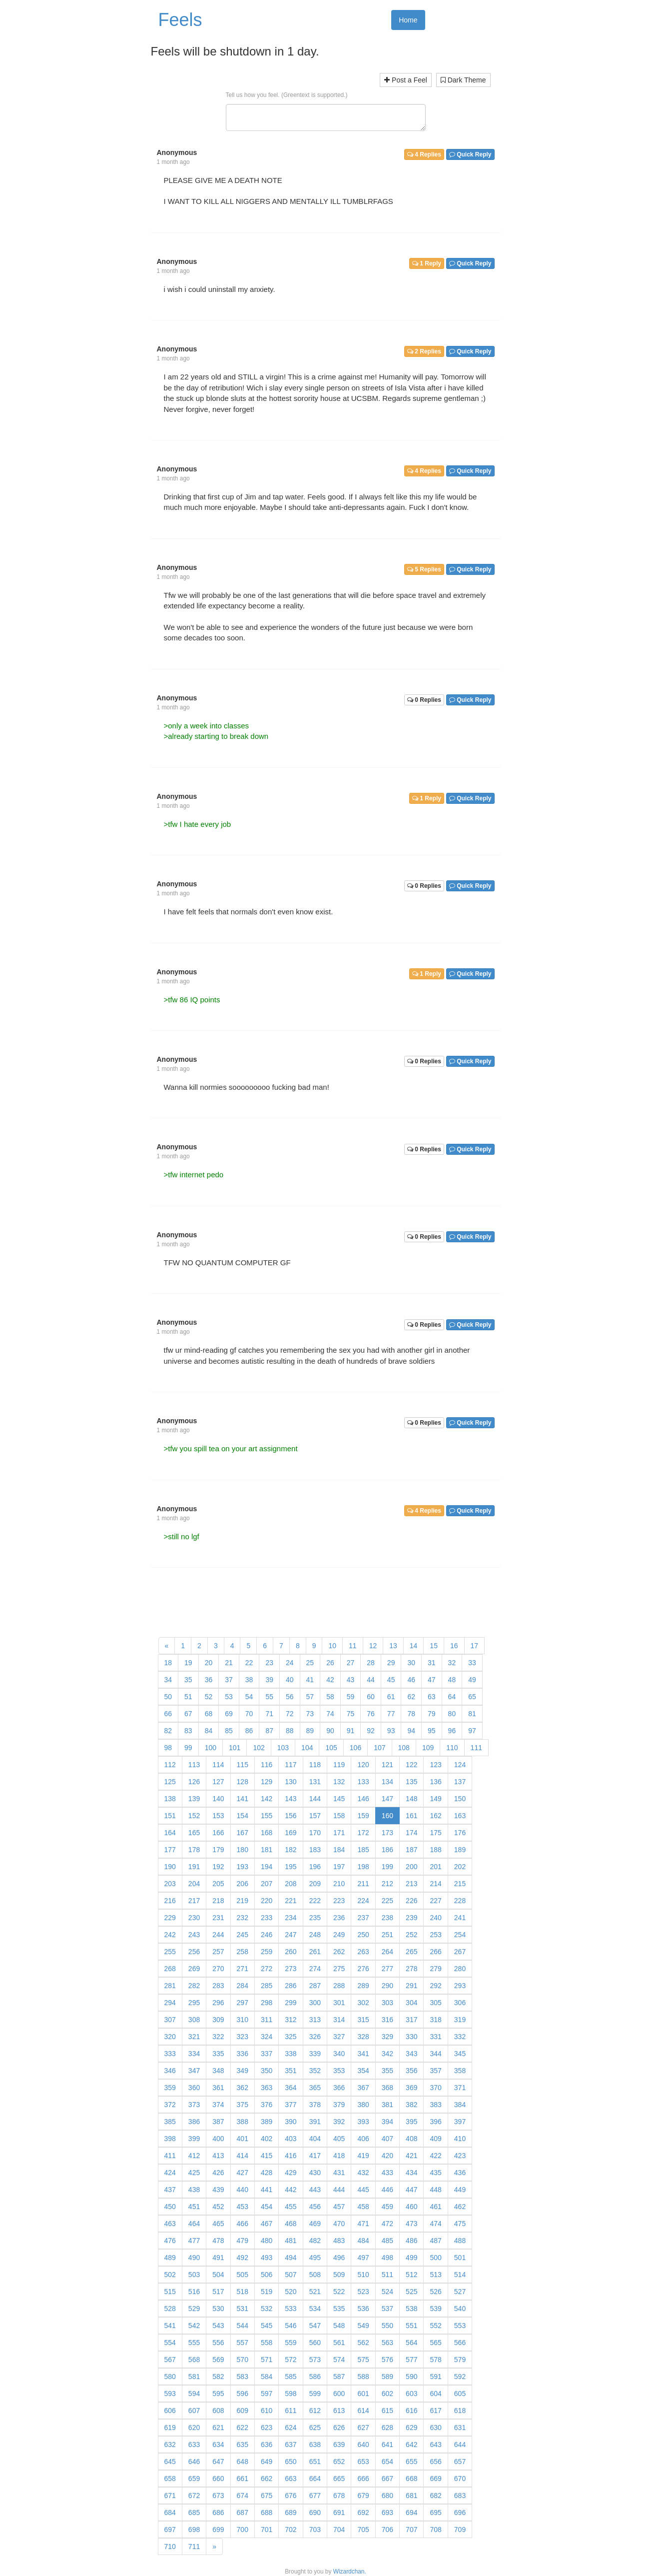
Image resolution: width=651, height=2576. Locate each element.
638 (315, 2445)
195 (290, 1867)
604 (435, 2394)
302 (363, 2003)
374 (218, 2105)
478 (218, 2241)
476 (170, 2241)
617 (435, 2411)
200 (411, 1867)
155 (266, 1816)
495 (315, 2258)
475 (460, 2224)
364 (290, 2088)
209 (315, 1884)
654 (387, 2462)
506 (266, 2275)
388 (242, 2122)
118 (315, 1765)
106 (355, 1748)
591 (435, 2377)
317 (411, 2020)
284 (242, 1986)
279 (435, 1969)
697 (170, 2530)
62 (411, 1697)
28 (371, 1663)
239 (411, 1918)
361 (218, 2088)
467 (266, 2224)
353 (339, 2071)
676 (290, 2496)
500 (435, 2258)
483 (339, 2241)
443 (315, 2190)
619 (170, 2428)
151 (170, 1816)
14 (414, 1646)
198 (363, 1867)
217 (194, 1901)
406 (363, 2139)
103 (283, 1748)
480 (266, 2241)
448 (435, 2190)
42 (330, 1680)
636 (266, 2445)
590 (411, 2377)
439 (218, 2190)
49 (472, 1680)
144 (315, 1799)
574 (339, 2360)
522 (339, 2292)
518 (242, 2292)
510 (363, 2275)
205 (218, 1884)
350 (266, 2071)
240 (435, 1918)
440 (242, 2190)
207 (266, 1884)
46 (411, 1680)
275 (339, 1969)
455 (290, 2207)
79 (432, 1714)
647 (218, 2462)
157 (315, 1816)
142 (266, 1799)
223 (339, 1901)
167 (242, 1833)
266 (435, 1952)
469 (315, 2224)
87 (269, 1731)
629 (411, 2428)
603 (411, 2394)
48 (452, 1680)
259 (266, 1952)
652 (339, 2462)
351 (290, 2071)
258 (242, 1952)
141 (242, 1799)
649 (266, 2462)
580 (170, 2377)
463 (170, 2224)
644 (460, 2445)
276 (363, 1969)
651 (315, 2462)
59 (351, 1697)
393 (363, 2122)
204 (194, 1884)
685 (194, 2513)
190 (170, 1867)
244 (218, 1935)
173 (387, 1833)
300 (315, 2003)
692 (363, 2513)
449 (460, 2190)
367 (363, 2088)
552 (435, 2326)
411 (170, 2156)
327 (339, 2037)
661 (242, 2479)
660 (218, 2479)
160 (387, 1816)
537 (387, 2309)
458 (363, 2207)
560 (315, 2343)
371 (460, 2088)
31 (432, 1663)
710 (170, 2547)
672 (194, 2496)
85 (229, 1731)
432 (363, 2173)
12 (373, 1646)
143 (290, 1799)
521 (315, 2292)
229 (170, 1918)
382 (411, 2105)
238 (387, 1918)
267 (460, 1952)
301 (339, 2003)
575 (363, 2360)
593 (170, 2394)
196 (315, 1867)
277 (387, 1969)
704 (339, 2530)
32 (452, 1663)
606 (170, 2411)
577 (411, 2360)
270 (218, 1969)
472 (387, 2224)
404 (315, 2139)
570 (242, 2360)
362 (242, 2088)
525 (411, 2292)
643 (435, 2445)
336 (242, 2054)
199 (387, 1867)
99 (188, 1748)
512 (411, 2275)
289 (363, 1986)
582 (218, 2377)
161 (411, 1816)
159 (363, 1816)
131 (315, 1782)
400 (218, 2139)
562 (363, 2343)
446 (387, 2190)
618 (460, 2411)
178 (194, 1850)
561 (339, 2343)
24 (290, 1663)
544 (242, 2326)
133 (363, 1782)
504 (218, 2275)
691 (339, 2513)
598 (290, 2394)
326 (315, 2037)
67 (188, 1714)
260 (290, 1952)
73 (310, 1714)
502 (170, 2275)
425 (194, 2173)
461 (435, 2207)
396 (435, 2122)
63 (432, 1697)
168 (266, 1833)
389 (266, 2122)
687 (242, 2513)
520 (290, 2292)
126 (194, 1782)
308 (194, 2020)
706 (387, 2530)
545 (266, 2326)
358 (460, 2071)
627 (363, 2428)
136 (435, 1782)
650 (290, 2462)
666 (363, 2479)
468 (290, 2224)
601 (363, 2394)
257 (218, 1952)
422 (435, 2156)
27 (351, 1663)
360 (194, 2088)
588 (363, 2377)
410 (460, 2139)
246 (266, 1935)
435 (435, 2173)
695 (435, 2513)
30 (411, 1663)
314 (339, 2020)
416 (290, 2156)
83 (188, 1731)
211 (363, 1884)
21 (229, 1663)
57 (310, 1697)
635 (242, 2445)
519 (266, 2292)
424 (170, 2173)
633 (194, 2445)
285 (266, 1986)
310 (242, 2020)
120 (363, 1765)
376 (266, 2105)
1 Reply (426, 263)
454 (266, 2207)
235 (315, 1918)
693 (387, 2513)
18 (168, 1663)
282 (194, 1986)
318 (435, 2020)
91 (351, 1731)
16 (454, 1646)
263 (363, 1952)
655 (411, 2462)
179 (218, 1850)
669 (435, 2479)
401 (242, 2139)
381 (387, 2105)
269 (194, 1969)
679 (363, 2496)
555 (194, 2343)
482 (315, 2241)
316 (387, 2020)
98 (168, 1748)
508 (315, 2275)
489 (170, 2258)
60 (371, 1697)
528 (170, 2309)
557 (242, 2343)
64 (452, 1697)
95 (432, 1731)
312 (290, 2020)
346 (170, 2071)
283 (218, 1986)
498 (387, 2258)
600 (339, 2394)
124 (460, 1765)
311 (266, 2020)
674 (242, 2496)
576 (387, 2360)
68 (209, 1714)
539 (435, 2309)
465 (218, 2224)
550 (387, 2326)
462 (460, 2207)
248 (315, 1935)
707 (411, 2530)
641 (387, 2445)
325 (290, 2037)
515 (170, 2292)
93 (391, 1731)
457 (339, 2207)
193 (242, 1867)
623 (266, 2428)
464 (194, 2224)
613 (339, 2411)
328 (363, 2037)
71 (269, 1714)
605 (460, 2394)
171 (339, 1833)
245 (242, 1935)
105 (331, 1748)
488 (460, 2241)
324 (266, 2037)
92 (371, 1731)
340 (339, 2054)
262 (339, 1952)
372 (170, 2105)
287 (315, 1986)
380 (363, 2105)
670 (460, 2479)
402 (266, 2139)
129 (266, 1782)
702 (290, 2530)
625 (315, 2428)
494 (290, 2258)
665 (339, 2479)
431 (339, 2173)
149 (435, 1799)
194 (266, 1867)
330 (411, 2037)
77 (391, 1714)
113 (194, 1765)
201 (435, 1867)
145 (339, 1799)
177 (170, 1850)
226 (411, 1901)
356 (411, 2071)
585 (290, 2377)
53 (229, 1697)
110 (452, 1748)
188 (435, 1850)
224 (363, 1901)
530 (218, 2309)
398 (170, 2139)
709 (460, 2530)
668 (411, 2479)
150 (460, 1799)
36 (209, 1680)
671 (170, 2496)
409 (435, 2139)
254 (460, 1935)
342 (387, 2054)
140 (218, 1799)
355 (387, 2071)
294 (170, 2003)
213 (411, 1884)
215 (460, 1884)
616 (411, 2411)
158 (339, 1816)
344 (435, 2054)
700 (242, 2530)
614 (363, 2411)
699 (218, 2530)
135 (411, 1782)
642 (411, 2445)
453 (242, 2207)
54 (249, 1697)
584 (266, 2377)
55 (269, 1697)
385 (170, 2122)
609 (242, 2411)
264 (387, 1952)
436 (460, 2173)
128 (242, 1782)
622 (242, 2428)
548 (339, 2326)
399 (194, 2139)
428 (266, 2173)
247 (290, 1935)
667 (387, 2479)
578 (435, 2360)
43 (351, 1680)
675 (266, 2496)
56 (290, 1697)
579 (460, 2360)
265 (411, 1952)
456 (315, 2207)
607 (194, 2411)
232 (242, 1918)
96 (452, 1731)
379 (339, 2105)
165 (194, 1833)
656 (435, 2462)
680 (387, 2496)
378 (315, 2105)
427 (242, 2173)
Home (408, 20)
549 (363, 2326)
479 (242, 2241)
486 (411, 2241)
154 (242, 1816)
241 (460, 1918)
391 (315, 2122)
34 (168, 1680)
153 (218, 1816)
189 (460, 1850)
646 (194, 2462)
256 (194, 1952)
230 (194, 1918)
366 (339, 2088)
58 (330, 1697)
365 (315, 2088)
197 (339, 1867)
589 (387, 2377)
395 (411, 2122)
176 (460, 1833)
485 (387, 2241)
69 (229, 1714)
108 (404, 1748)
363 (266, 2088)
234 (290, 1918)
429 (290, 2173)
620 (194, 2428)
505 (242, 2275)
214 (435, 1884)
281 (170, 1986)
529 (194, 2309)
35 (188, 1680)
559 (290, 2343)
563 (387, 2343)
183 (315, 1850)
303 (387, 2003)
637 (290, 2445)
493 (266, 2258)
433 (387, 2173)
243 (194, 1935)
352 (315, 2071)
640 (363, 2445)
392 (339, 2122)
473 (411, 2224)
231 (218, 1918)
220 (266, 1901)
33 (472, 1663)
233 (266, 1918)
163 (460, 1816)
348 (218, 2071)
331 (435, 2037)
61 (391, 1697)
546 (290, 2326)
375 (242, 2105)
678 (339, 2496)
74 (330, 1714)
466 (242, 2224)
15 (434, 1646)
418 (339, 2156)
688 (266, 2513)
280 (460, 1969)
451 (194, 2207)
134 (387, 1782)
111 (476, 1748)
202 (460, 1867)
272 (266, 1969)
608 (218, 2411)
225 (387, 1901)
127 (218, 1782)
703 (315, 2530)
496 (339, 2258)
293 (460, 1986)
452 (218, 2207)
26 (330, 1663)
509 (339, 2275)
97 (472, 1731)
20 (209, 1663)
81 (472, 1714)
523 (363, 2292)
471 (363, 2224)
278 (411, 1969)
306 (460, 2003)
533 (290, 2309)
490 (194, 2258)
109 (428, 1748)
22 (249, 1663)
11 (353, 1646)
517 (218, 2292)
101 (234, 1748)
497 (363, 2258)
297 (242, 2003)
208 (290, 1884)
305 (435, 2003)
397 (460, 2122)
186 (387, 1850)
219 (242, 1901)
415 (266, 2156)
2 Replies (424, 351)
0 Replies (424, 699)
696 (460, 2513)
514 (460, 2275)
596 (242, 2394)
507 (290, 2275)
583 (242, 2377)
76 (371, 1714)
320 (170, 2037)
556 (218, 2343)
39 (269, 1680)
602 (387, 2394)
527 (460, 2292)
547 (315, 2326)
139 (194, 1799)
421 (411, 2156)
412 (194, 2156)
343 (411, 2054)
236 (339, 1918)
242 (170, 1935)
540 (460, 2309)
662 (266, 2479)
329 (387, 2037)
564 (411, 2343)
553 (460, 2326)
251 (387, 1935)
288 (339, 1986)
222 (315, 1901)
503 (194, 2275)
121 (387, 1765)
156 (290, 1816)
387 (218, 2122)
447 (411, 2190)
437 (170, 2190)
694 (411, 2513)
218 (218, 1901)
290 (387, 1986)
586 (315, 2377)
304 (411, 2003)
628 (387, 2428)
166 (218, 1833)
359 (170, 2088)
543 (218, 2326)
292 (435, 1986)
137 (460, 1782)
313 (315, 2020)
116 (266, 1765)
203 (170, 1884)
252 (411, 1935)
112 (170, 1765)
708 (435, 2530)
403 (290, 2139)
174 (411, 1833)
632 (170, 2445)
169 (290, 1833)
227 (435, 1901)
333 (170, 2054)
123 (435, 1765)
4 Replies (424, 154)
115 (242, 1765)
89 (310, 1731)
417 (315, 2156)
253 (435, 1935)
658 (170, 2479)
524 (387, 2292)
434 (411, 2173)
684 (170, 2513)
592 (460, 2377)
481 (290, 2241)
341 (363, 2054)
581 (194, 2377)
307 (170, 2020)
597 (266, 2394)
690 (315, 2513)
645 (170, 2462)
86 (249, 1731)
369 (411, 2088)
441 (266, 2190)
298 (266, 2003)
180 (242, 1850)
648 (242, 2462)
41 (310, 1680)
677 (315, 2496)
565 (435, 2343)
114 (218, 1765)
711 (194, 2547)
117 (290, 1765)
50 (168, 1697)
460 (411, 2207)
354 (363, 2071)
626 (339, 2428)
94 (411, 1731)
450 (170, 2207)
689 (290, 2513)
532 (266, 2309)
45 (391, 1680)
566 (460, 2343)
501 (460, 2258)
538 (411, 2309)
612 (315, 2411)
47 (432, 1680)
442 (290, 2190)
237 (363, 1918)
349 (242, 2071)
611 (290, 2411)
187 (411, 1850)
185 (363, 1850)
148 (411, 1799)
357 (435, 2071)
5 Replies (424, 569)
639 (339, 2445)
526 (435, 2292)
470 (339, 2224)
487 (435, 2241)
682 (435, 2496)
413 (218, 2156)
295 (194, 2003)
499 (411, 2258)
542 (194, 2326)
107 (379, 1748)
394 (387, 2122)
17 (475, 1646)
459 (387, 2207)
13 (393, 1646)
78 (411, 1714)
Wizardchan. (349, 2571)
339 (315, 2054)
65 (472, 1697)
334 (194, 2054)
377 (290, 2105)
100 (210, 1748)
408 (411, 2139)
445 (363, 2190)
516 (194, 2292)
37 (229, 1680)
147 (387, 1799)
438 (194, 2190)
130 (290, 1782)
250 (363, 1935)
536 (363, 2309)
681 (411, 2496)
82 (168, 1731)
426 (218, 2173)
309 (218, 2020)
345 (460, 2054)
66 (168, 1714)
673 (218, 2496)
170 (315, 1833)
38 (249, 1680)
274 (315, 1969)
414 (242, 2156)
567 (170, 2360)
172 (363, 1833)
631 (460, 2428)
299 (290, 2003)
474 (435, 2224)
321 (194, 2037)
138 (170, 1799)
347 (194, 2071)
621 (218, 2428)
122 (411, 1765)
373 (194, 2105)
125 (170, 1782)
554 (170, 2343)
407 (387, 2139)
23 (269, 1663)
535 (339, 2309)
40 (290, 1680)
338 (290, 2054)
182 (290, 1850)
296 (218, 2003)
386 (194, 2122)
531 (242, 2309)
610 (266, 2411)
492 (242, 2258)
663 (290, 2479)
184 (339, 1850)
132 (339, 1782)
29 (391, 1663)
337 (266, 2054)
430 (315, 2173)
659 (194, 2479)
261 (315, 1952)
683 (460, 2496)
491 (218, 2258)
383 (435, 2105)
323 (242, 2037)
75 (351, 1714)
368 (387, 2088)
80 (452, 1714)
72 (290, 1714)
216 (170, 1901)
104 (307, 1748)
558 (266, 2343)
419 (363, 2156)
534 (315, 2309)
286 (290, 1986)
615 (387, 2411)
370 (435, 2088)
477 (194, 2241)
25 (310, 1663)
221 (290, 1901)
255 (170, 1952)
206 (242, 1884)
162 (435, 1816)
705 (363, 2530)
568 (194, 2360)
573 (315, 2360)
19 (188, 1663)
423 (460, 2156)
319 (460, 2020)
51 (188, 1697)
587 (339, 2377)
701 (266, 2530)
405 (339, 2139)
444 (339, 2190)
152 (194, 1816)
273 (290, 1969)
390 (290, 2122)
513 (435, 2275)
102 (258, 1748)
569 (218, 2360)
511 (387, 2275)
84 (209, 1731)
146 (363, 1799)
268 (170, 1969)
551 (411, 2326)
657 (460, 2462)
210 (339, 1884)
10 (332, 1646)
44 (371, 1680)
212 (387, 1884)
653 (363, 2462)
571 (266, 2360)
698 (194, 2530)
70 (249, 1714)
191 (194, 1867)
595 (218, 2394)
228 (460, 1901)
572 (290, 2360)
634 (218, 2445)
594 (194, 2394)
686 (218, 2513)
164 (170, 1833)
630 (435, 2428)
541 (170, 2326)
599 (315, 2394)
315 (363, 2020)
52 (209, 1697)
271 (242, 1969)
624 (290, 2428)
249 (339, 1935)
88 (290, 1731)
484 (363, 2241)
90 (330, 1731)
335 (218, 2054)
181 (266, 1850)
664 (315, 2479)
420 (387, 2156)
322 (218, 2037)
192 (218, 1867)
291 (411, 1986)
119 (339, 1765)
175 (435, 1833)
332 (460, 2037)
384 (460, 2105)
